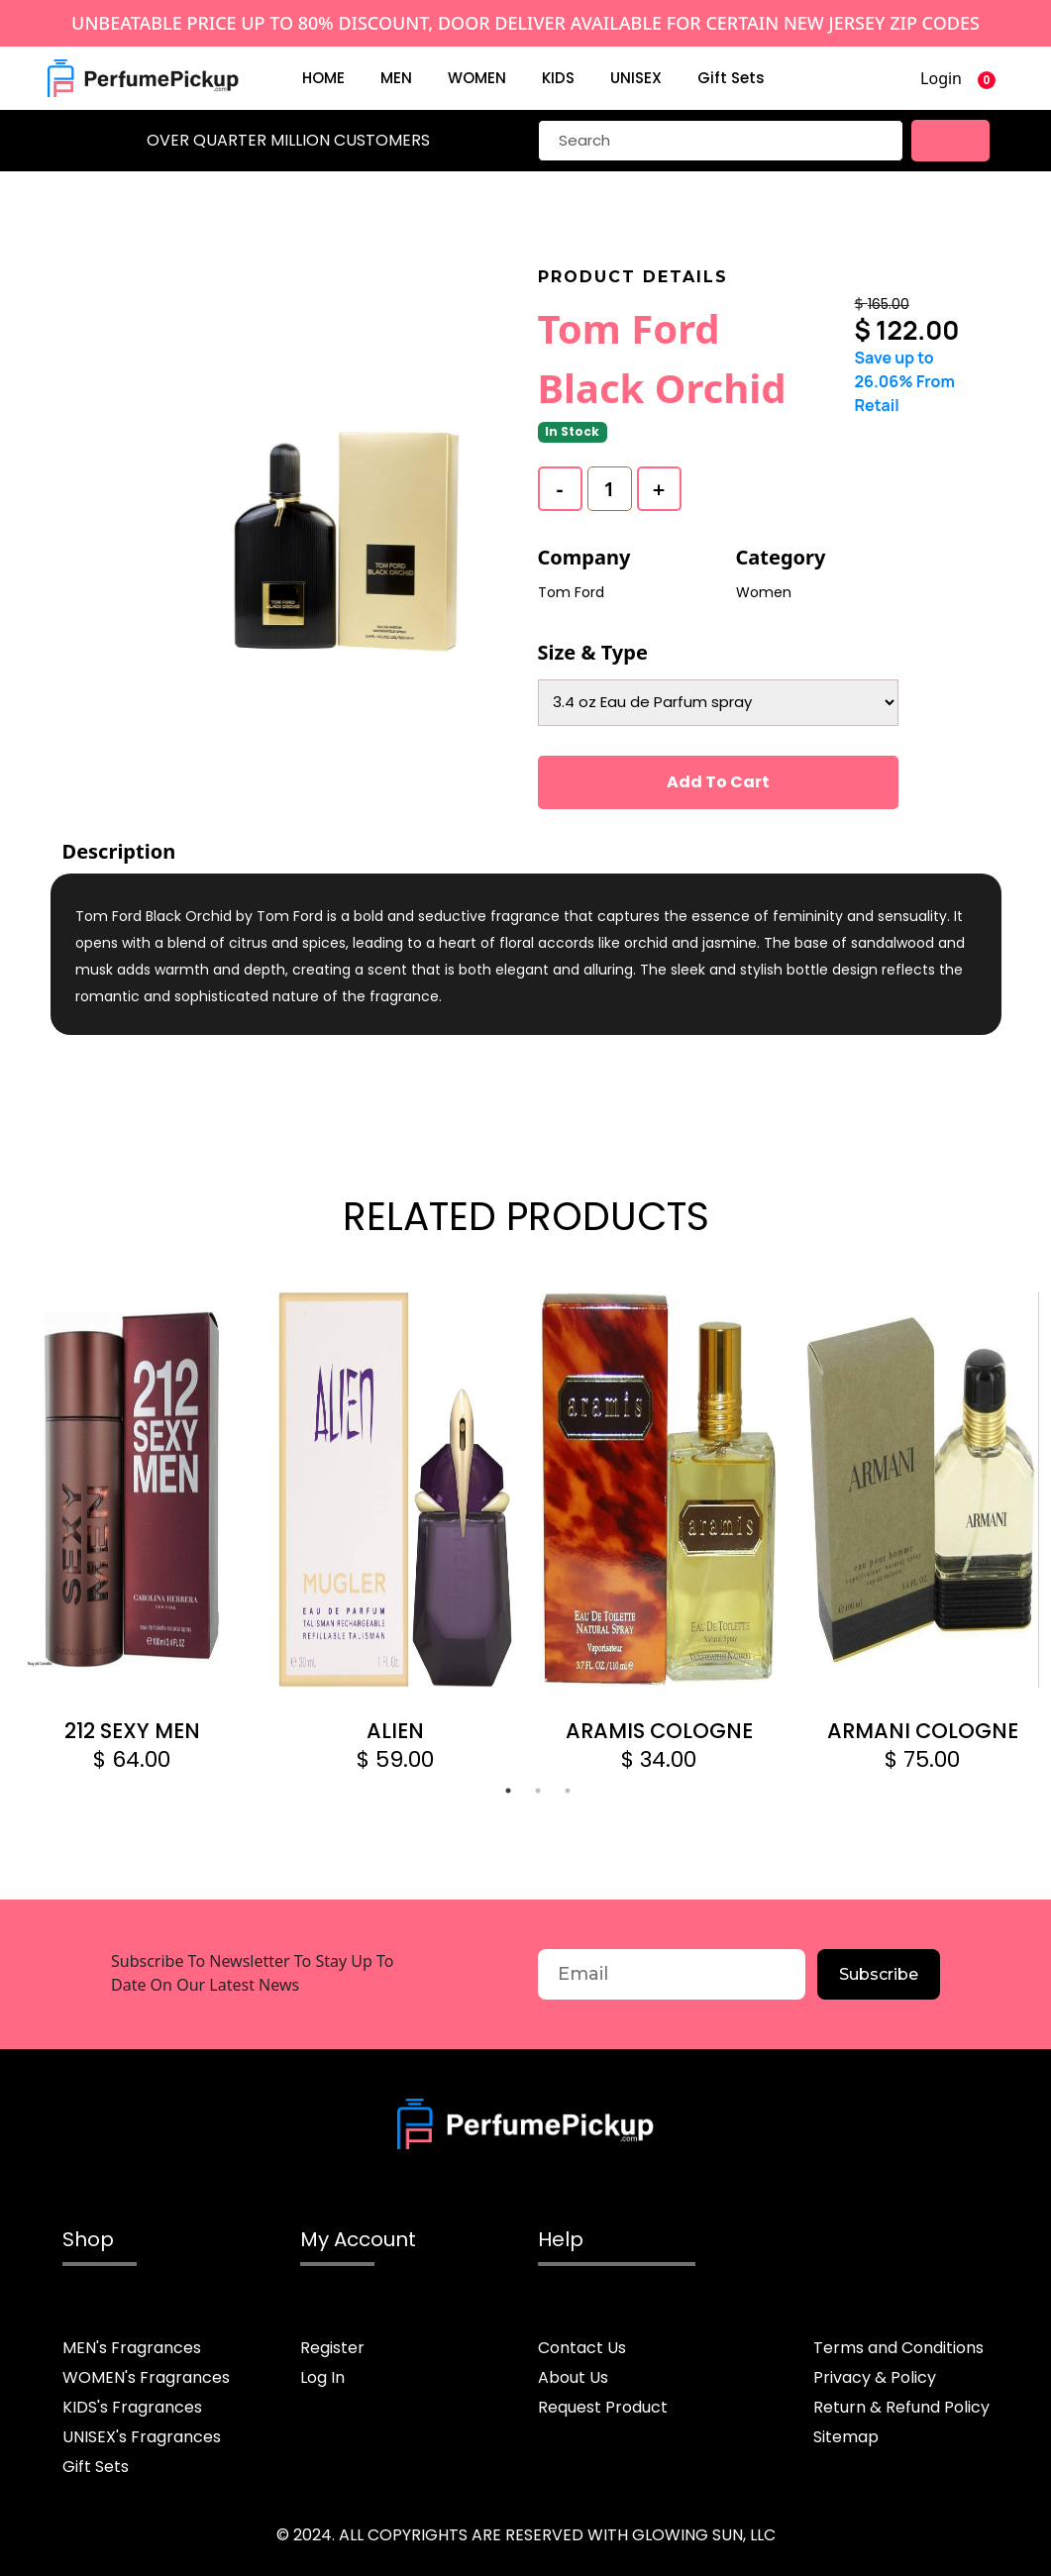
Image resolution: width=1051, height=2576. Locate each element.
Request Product (603, 2407)
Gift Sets (731, 77)
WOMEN (477, 77)
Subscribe (878, 1974)
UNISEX (636, 77)
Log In (322, 2377)
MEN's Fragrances (131, 2347)
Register (332, 2347)
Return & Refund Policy (901, 2407)
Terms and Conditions (898, 2347)
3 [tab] (568, 1791)
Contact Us (582, 2347)
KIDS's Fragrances (132, 2407)
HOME (323, 77)
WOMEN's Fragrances (146, 2377)
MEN (396, 77)
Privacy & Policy (874, 2377)
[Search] (721, 141)
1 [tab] (508, 1791)
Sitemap (846, 2436)
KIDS (558, 77)
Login (941, 78)
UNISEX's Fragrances (141, 2436)
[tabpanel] (131, 1533)
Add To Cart (718, 782)
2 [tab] (538, 1791)
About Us (573, 2377)
